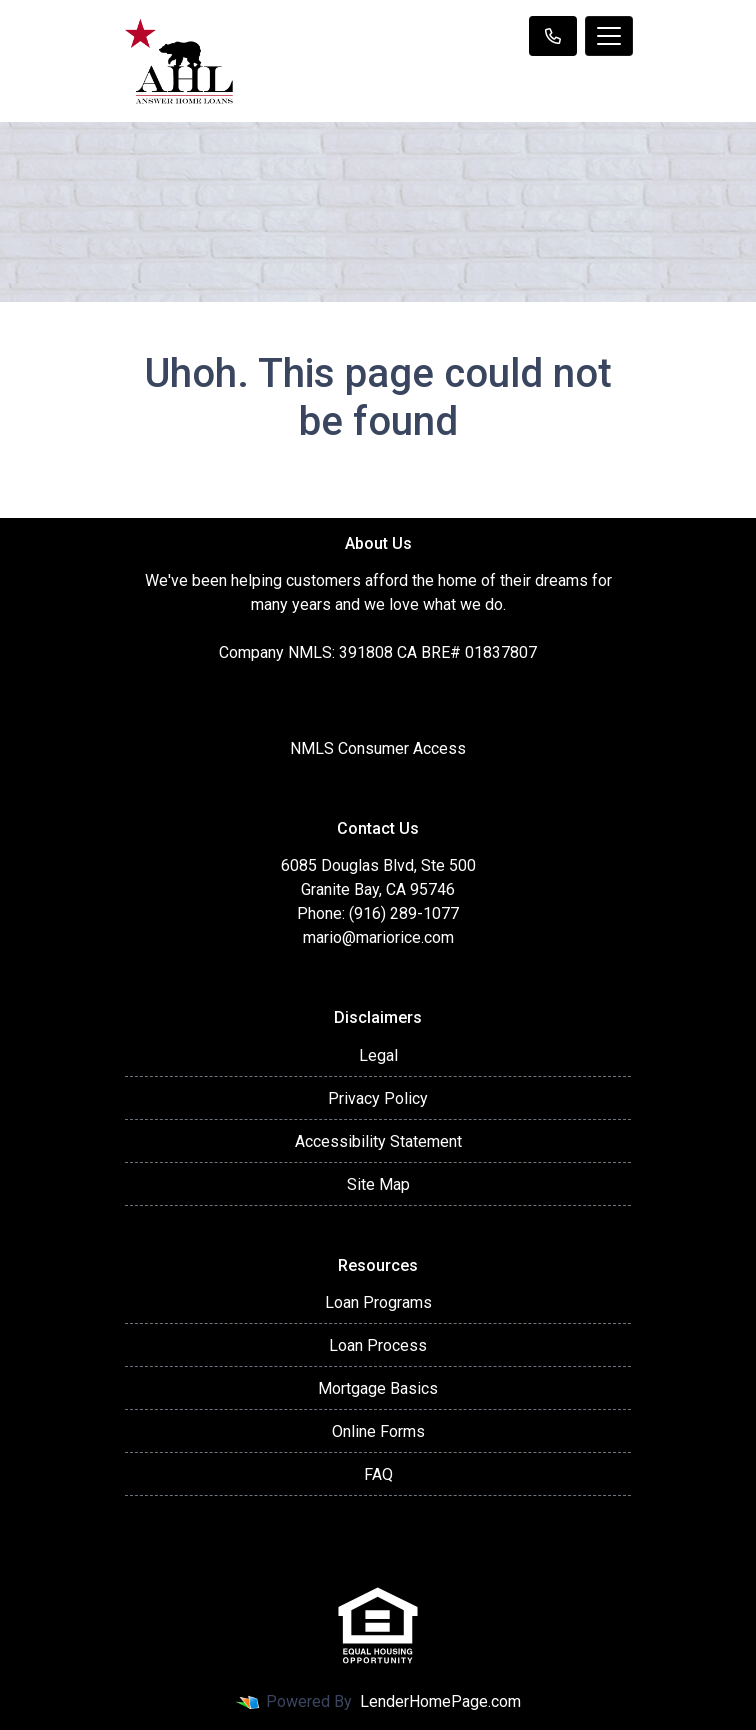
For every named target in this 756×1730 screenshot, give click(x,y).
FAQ (378, 1474)
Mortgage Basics (378, 1388)
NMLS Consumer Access (378, 748)
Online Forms (378, 1431)
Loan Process (378, 1345)
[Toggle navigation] (609, 36)
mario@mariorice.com (378, 937)
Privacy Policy (378, 1098)
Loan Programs (378, 1302)
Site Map (378, 1184)
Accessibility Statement (378, 1141)
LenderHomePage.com (440, 1701)
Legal (378, 1055)
